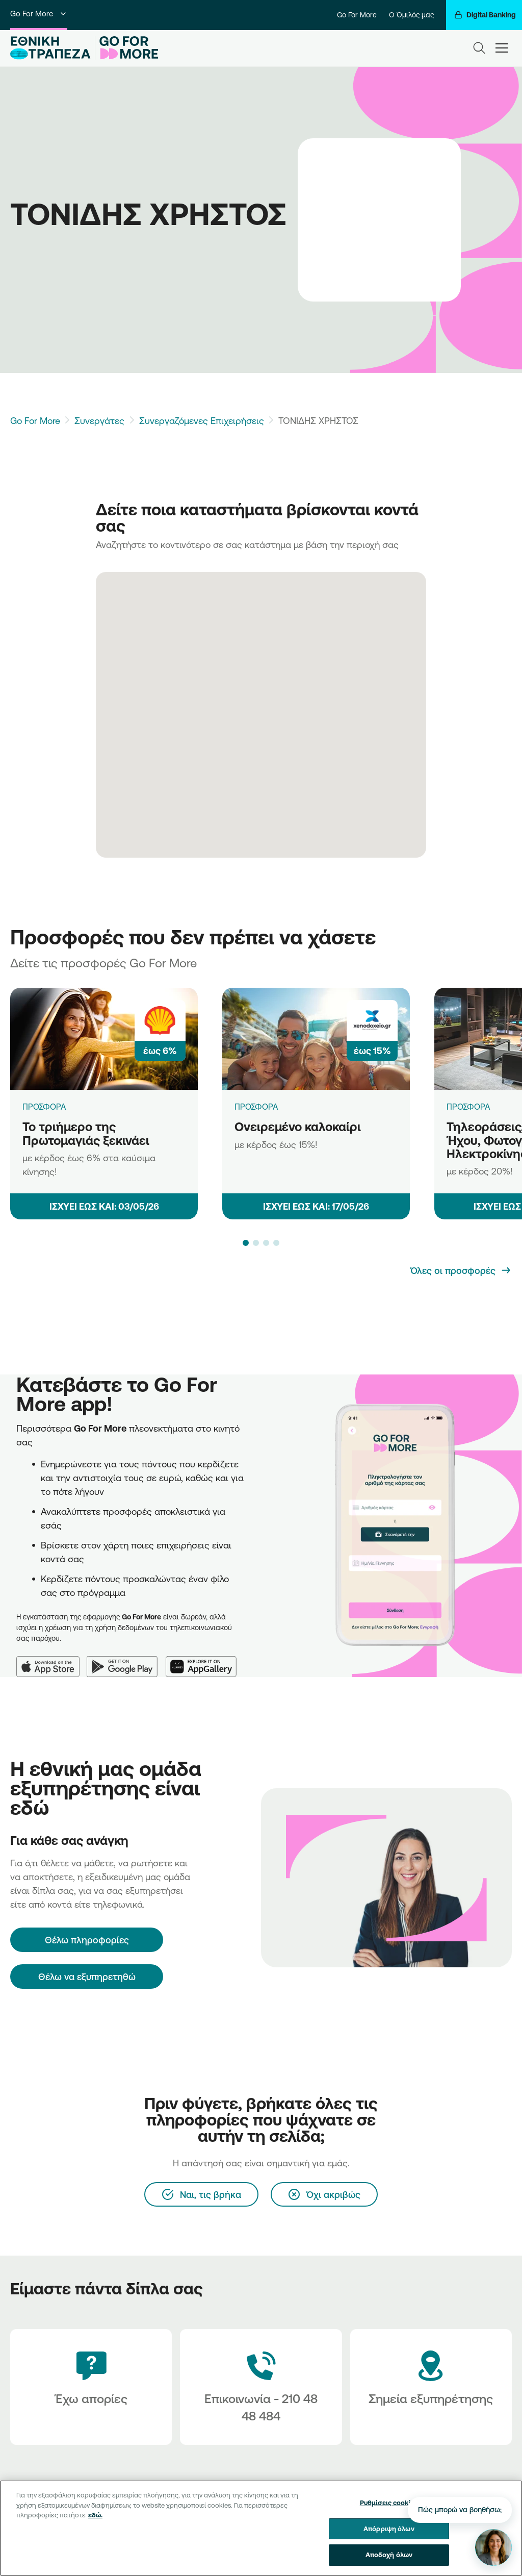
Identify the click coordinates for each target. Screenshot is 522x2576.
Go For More (38, 13)
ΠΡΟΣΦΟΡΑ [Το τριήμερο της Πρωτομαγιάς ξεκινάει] (44, 1106)
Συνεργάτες (99, 420)
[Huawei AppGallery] (205, 1660)
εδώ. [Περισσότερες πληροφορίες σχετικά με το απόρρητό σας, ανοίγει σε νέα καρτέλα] (95, 2523)
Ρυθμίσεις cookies (389, 2510)
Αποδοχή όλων (389, 2562)
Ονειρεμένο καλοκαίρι (297, 1126)
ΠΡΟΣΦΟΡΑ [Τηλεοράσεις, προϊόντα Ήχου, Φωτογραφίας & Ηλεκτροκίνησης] (468, 1106)
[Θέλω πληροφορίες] (86, 1940)
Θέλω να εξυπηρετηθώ (87, 1976)
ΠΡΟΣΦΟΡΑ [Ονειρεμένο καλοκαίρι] (256, 1106)
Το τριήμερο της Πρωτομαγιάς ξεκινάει (85, 1133)
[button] (246, 1243)
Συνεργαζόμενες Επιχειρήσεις (201, 420)
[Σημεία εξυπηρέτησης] (431, 2387)
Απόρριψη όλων (388, 2536)
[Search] (479, 48)
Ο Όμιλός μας (411, 15)
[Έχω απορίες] (91, 2387)
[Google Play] (126, 1660)
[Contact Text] (261, 2387)
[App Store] (51, 1660)
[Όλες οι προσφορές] (461, 1270)
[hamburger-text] (501, 48)
